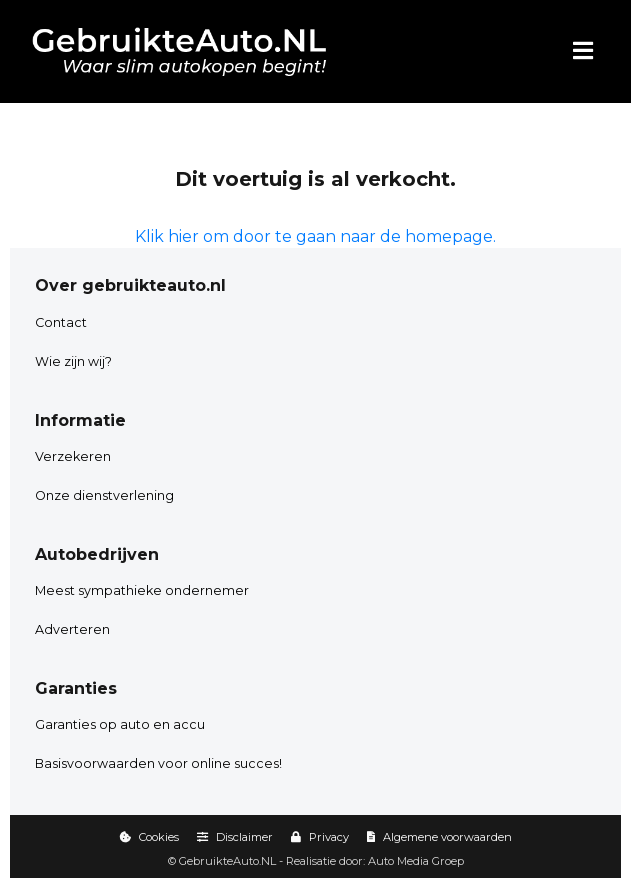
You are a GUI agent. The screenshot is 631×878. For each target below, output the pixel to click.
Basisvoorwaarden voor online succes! (158, 763)
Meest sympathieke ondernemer (142, 590)
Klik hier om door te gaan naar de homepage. (315, 236)
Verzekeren (73, 456)
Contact (61, 322)
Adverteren (72, 629)
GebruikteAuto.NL (227, 861)
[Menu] (583, 51)
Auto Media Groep (416, 861)
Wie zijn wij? (73, 361)
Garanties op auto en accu (120, 724)
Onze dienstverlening (104, 495)
